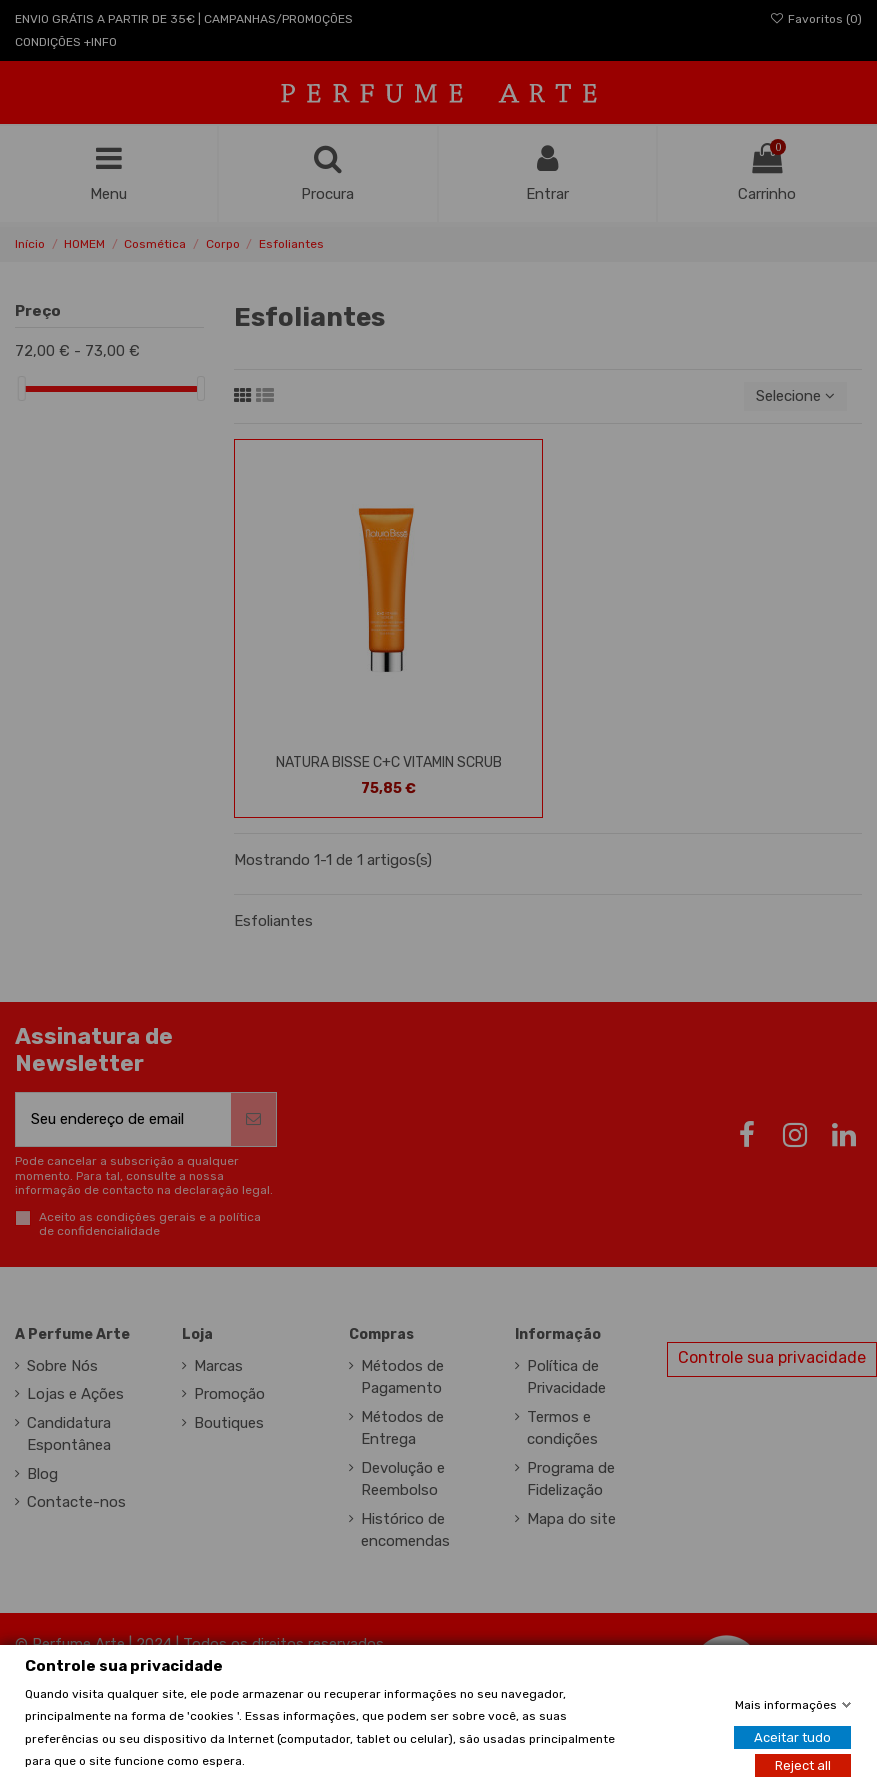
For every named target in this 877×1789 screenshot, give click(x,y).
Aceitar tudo (792, 1737)
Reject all (803, 1765)
